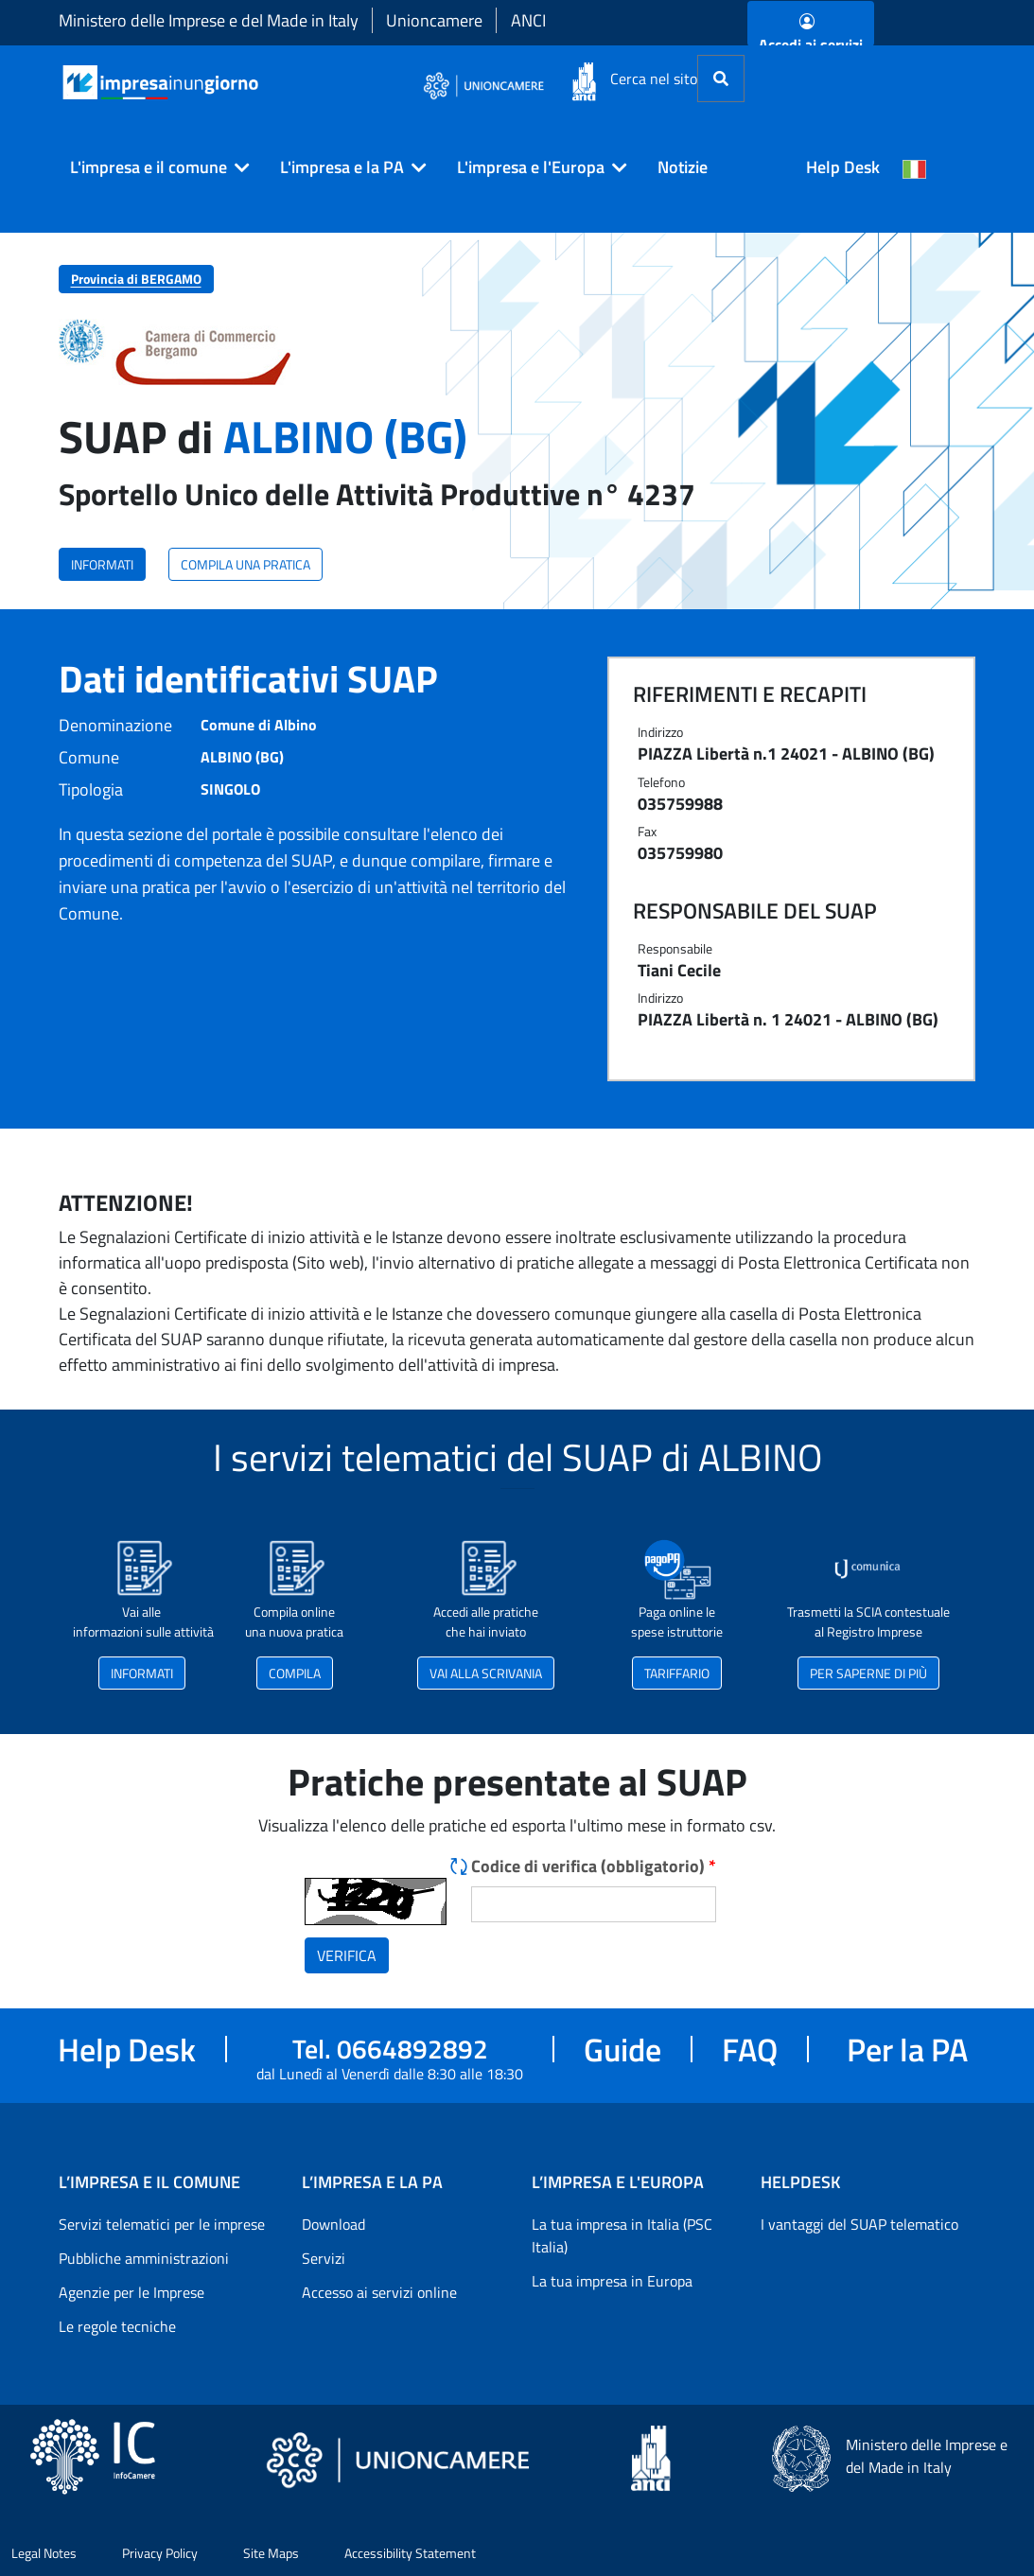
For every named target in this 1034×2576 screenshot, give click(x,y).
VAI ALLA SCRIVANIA (485, 1673)
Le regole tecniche (117, 2326)
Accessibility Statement (410, 2553)
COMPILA (295, 1673)
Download (333, 2224)
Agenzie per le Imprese (131, 2292)
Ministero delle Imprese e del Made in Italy (209, 20)
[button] (152, 167)
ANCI (528, 20)
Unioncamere (434, 20)
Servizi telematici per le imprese (162, 2224)
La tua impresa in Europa (612, 2280)
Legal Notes (44, 2553)
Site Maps (271, 2553)
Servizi (323, 2258)
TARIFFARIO (677, 1673)
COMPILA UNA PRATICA (245, 564)
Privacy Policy (160, 2553)
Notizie (682, 167)
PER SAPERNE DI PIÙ (868, 1673)
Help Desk (843, 167)
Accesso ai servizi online (379, 2292)
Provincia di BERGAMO (136, 279)
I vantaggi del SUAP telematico (859, 2224)
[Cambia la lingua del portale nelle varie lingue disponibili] (914, 167)
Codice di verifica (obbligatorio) (593, 1866)
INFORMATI (102, 564)
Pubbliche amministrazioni (144, 2258)
